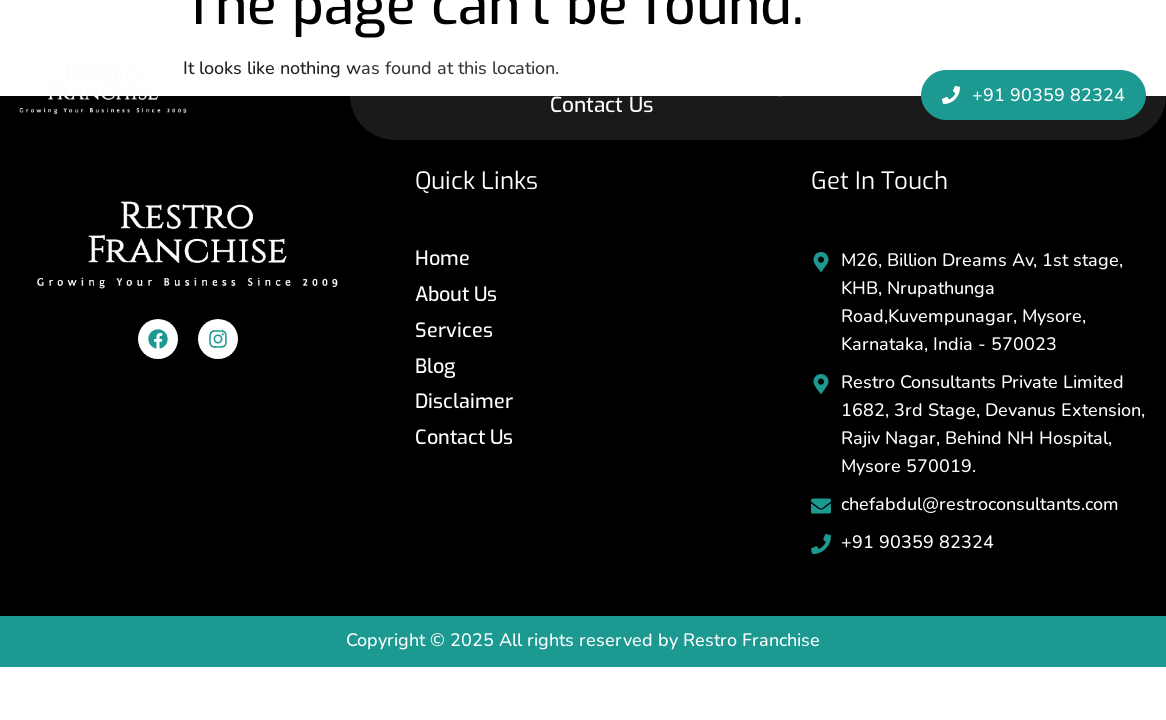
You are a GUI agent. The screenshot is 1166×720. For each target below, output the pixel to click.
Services (669, 84)
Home (445, 84)
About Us (552, 84)
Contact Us (601, 105)
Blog (764, 84)
